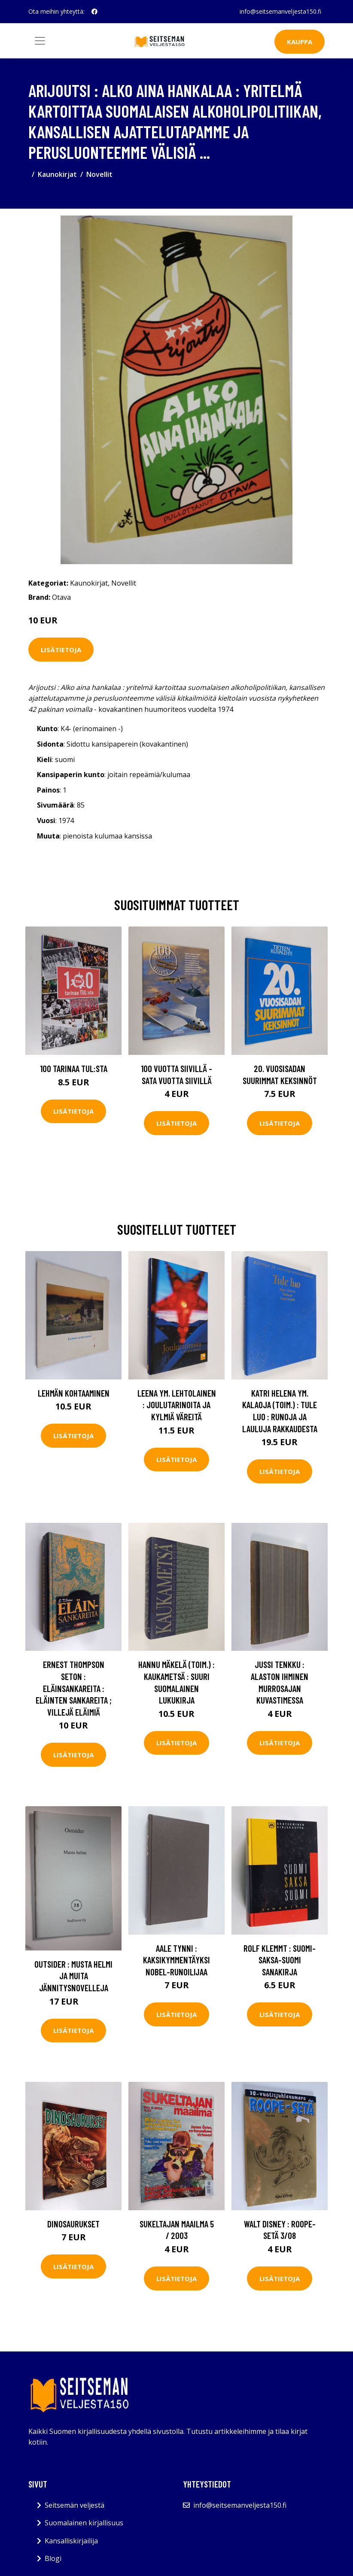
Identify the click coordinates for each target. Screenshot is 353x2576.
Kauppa (299, 41)
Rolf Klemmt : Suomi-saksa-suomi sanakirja (279, 1960)
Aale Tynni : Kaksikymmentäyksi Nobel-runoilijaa (176, 1960)
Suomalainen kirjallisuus (84, 2522)
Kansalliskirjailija (71, 2541)
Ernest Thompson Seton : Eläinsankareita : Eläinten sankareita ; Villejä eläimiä (74, 1688)
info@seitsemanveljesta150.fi (280, 11)
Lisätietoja (61, 649)
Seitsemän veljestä (74, 2505)
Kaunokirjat (57, 174)
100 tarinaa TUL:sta (73, 1068)
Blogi (53, 2558)
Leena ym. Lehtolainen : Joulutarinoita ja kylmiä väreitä (176, 1405)
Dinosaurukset (73, 2223)
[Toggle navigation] (40, 41)
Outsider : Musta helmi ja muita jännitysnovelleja (73, 1976)
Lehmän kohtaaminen (74, 1393)
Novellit (99, 174)
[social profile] (94, 11)
